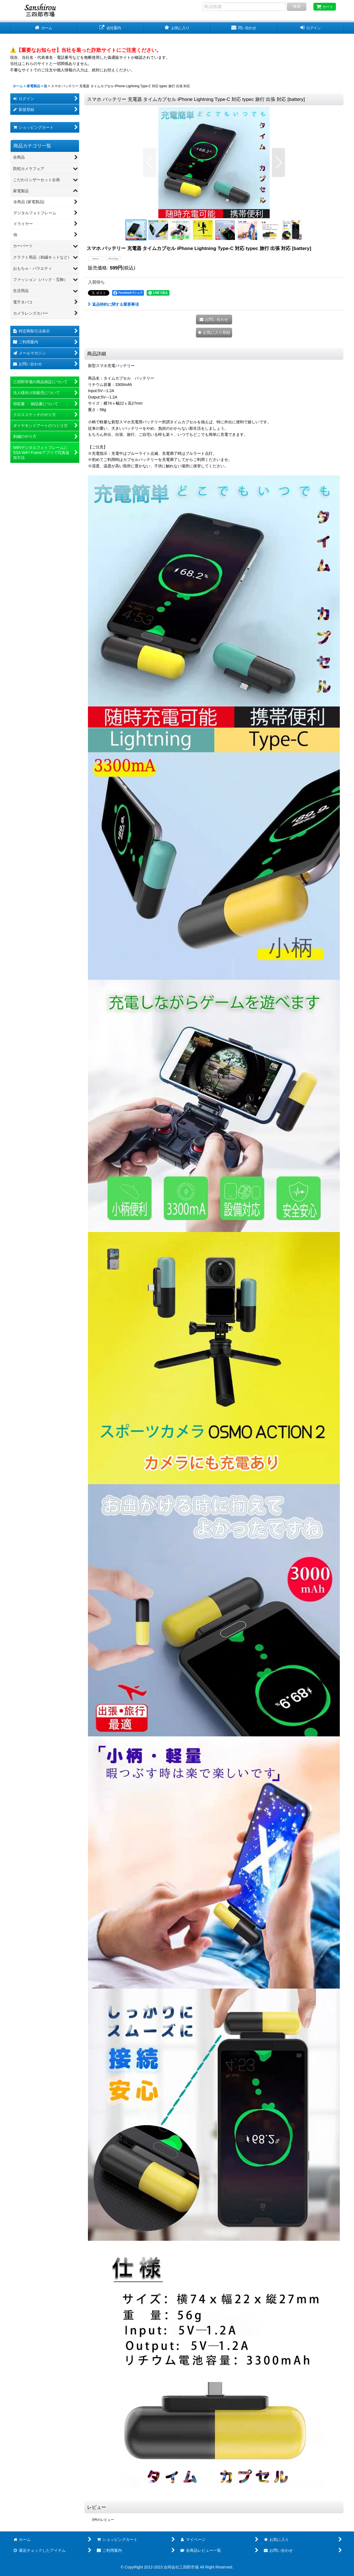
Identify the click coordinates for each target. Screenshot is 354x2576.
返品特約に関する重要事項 (113, 304)
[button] (149, 162)
